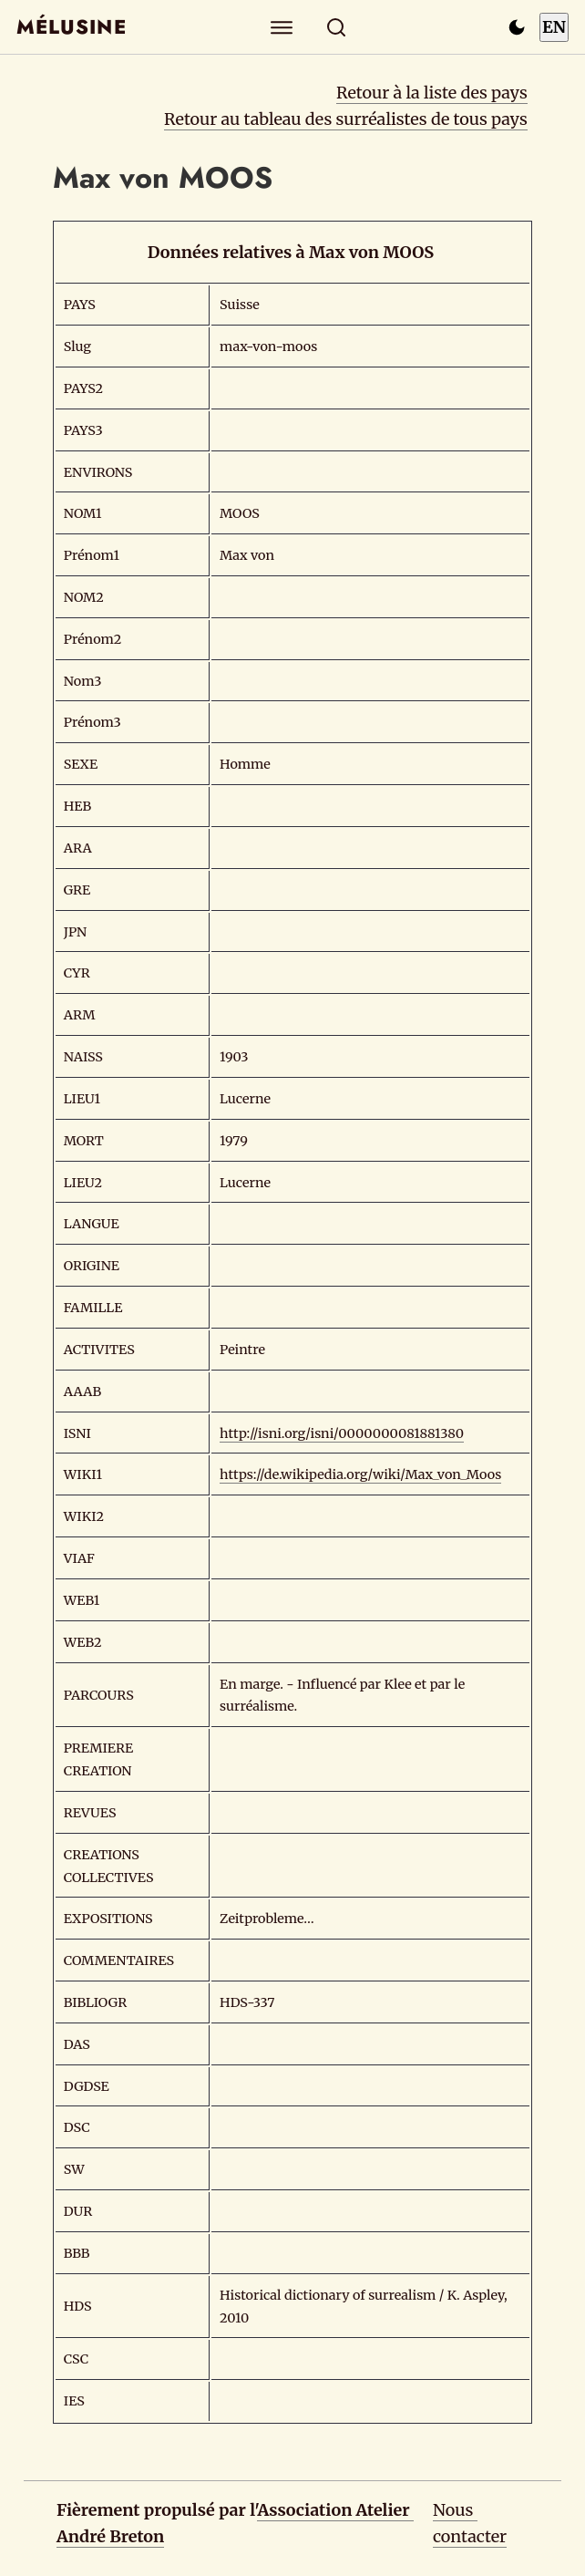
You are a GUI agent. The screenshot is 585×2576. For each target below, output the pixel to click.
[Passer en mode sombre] (516, 27)
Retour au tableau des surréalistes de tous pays (346, 119)
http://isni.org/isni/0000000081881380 (342, 1433)
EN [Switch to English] (554, 26)
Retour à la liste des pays (432, 92)
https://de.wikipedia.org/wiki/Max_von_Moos (360, 1474)
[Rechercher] (337, 27)
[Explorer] (282, 27)
